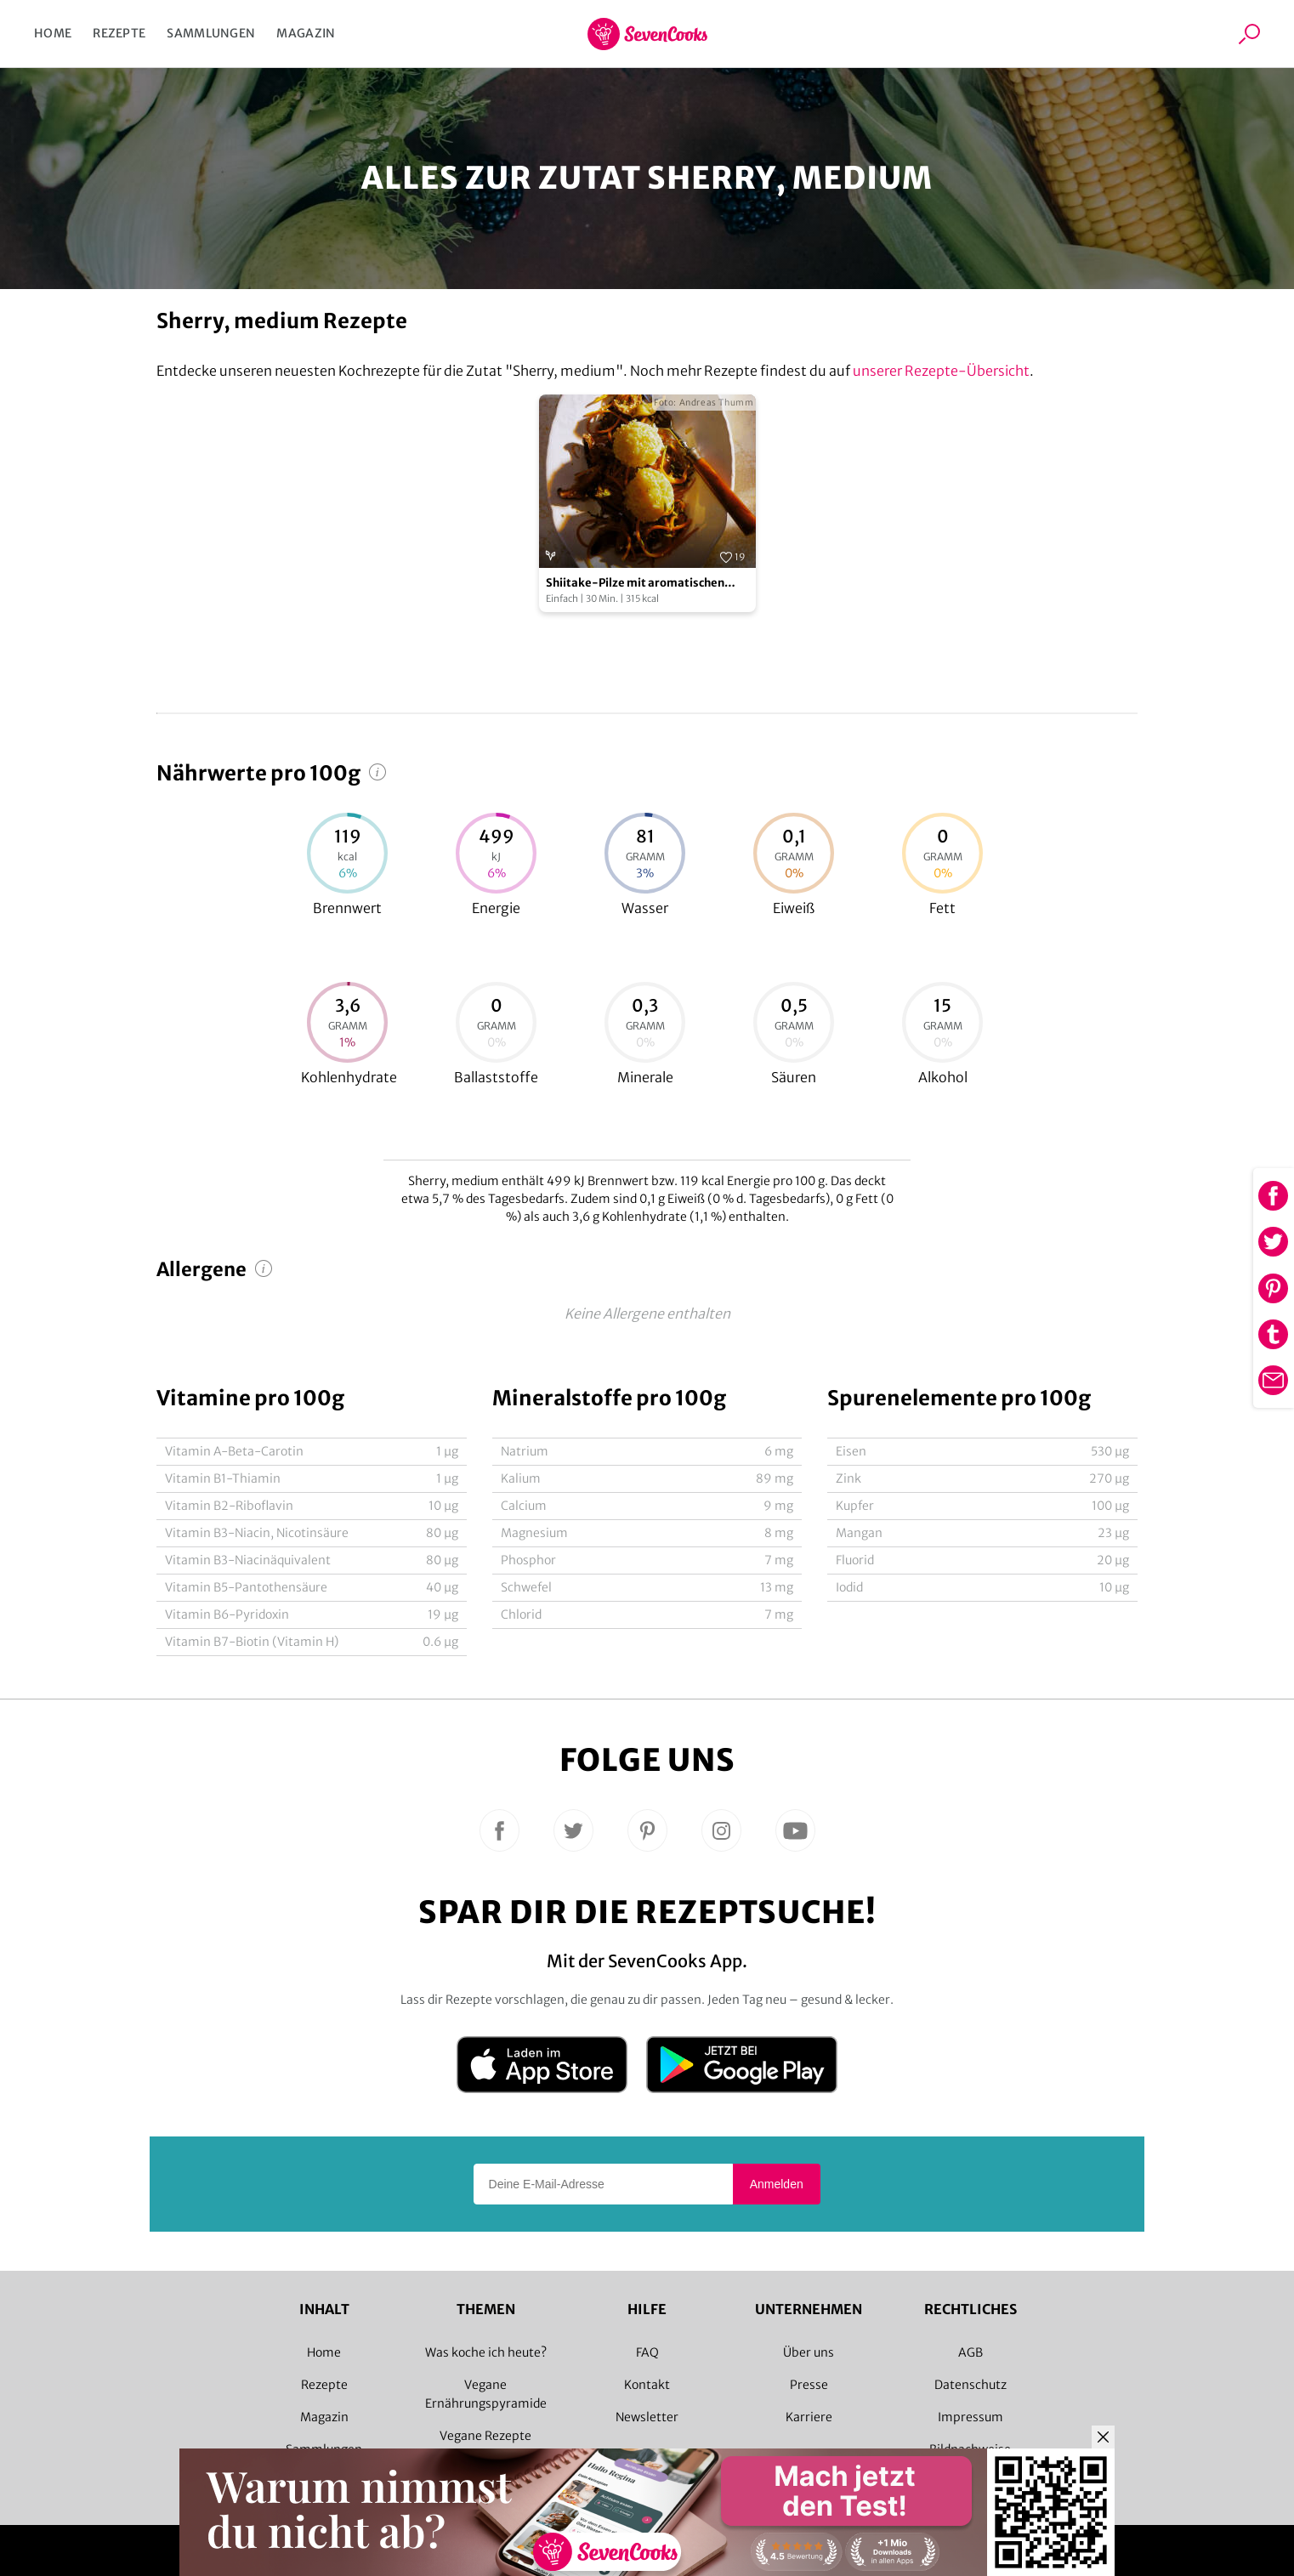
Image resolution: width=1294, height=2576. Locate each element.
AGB (970, 2352)
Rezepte (119, 33)
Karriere (809, 2417)
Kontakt (647, 2384)
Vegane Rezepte (485, 2435)
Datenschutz (970, 2384)
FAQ (647, 2352)
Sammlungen (211, 33)
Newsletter (647, 2417)
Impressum (970, 2417)
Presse (809, 2384)
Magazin (305, 33)
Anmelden (776, 2184)
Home (52, 33)
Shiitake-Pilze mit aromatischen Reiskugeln (635, 584)
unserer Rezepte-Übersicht (941, 370)
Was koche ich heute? (486, 2352)
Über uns (808, 2352)
